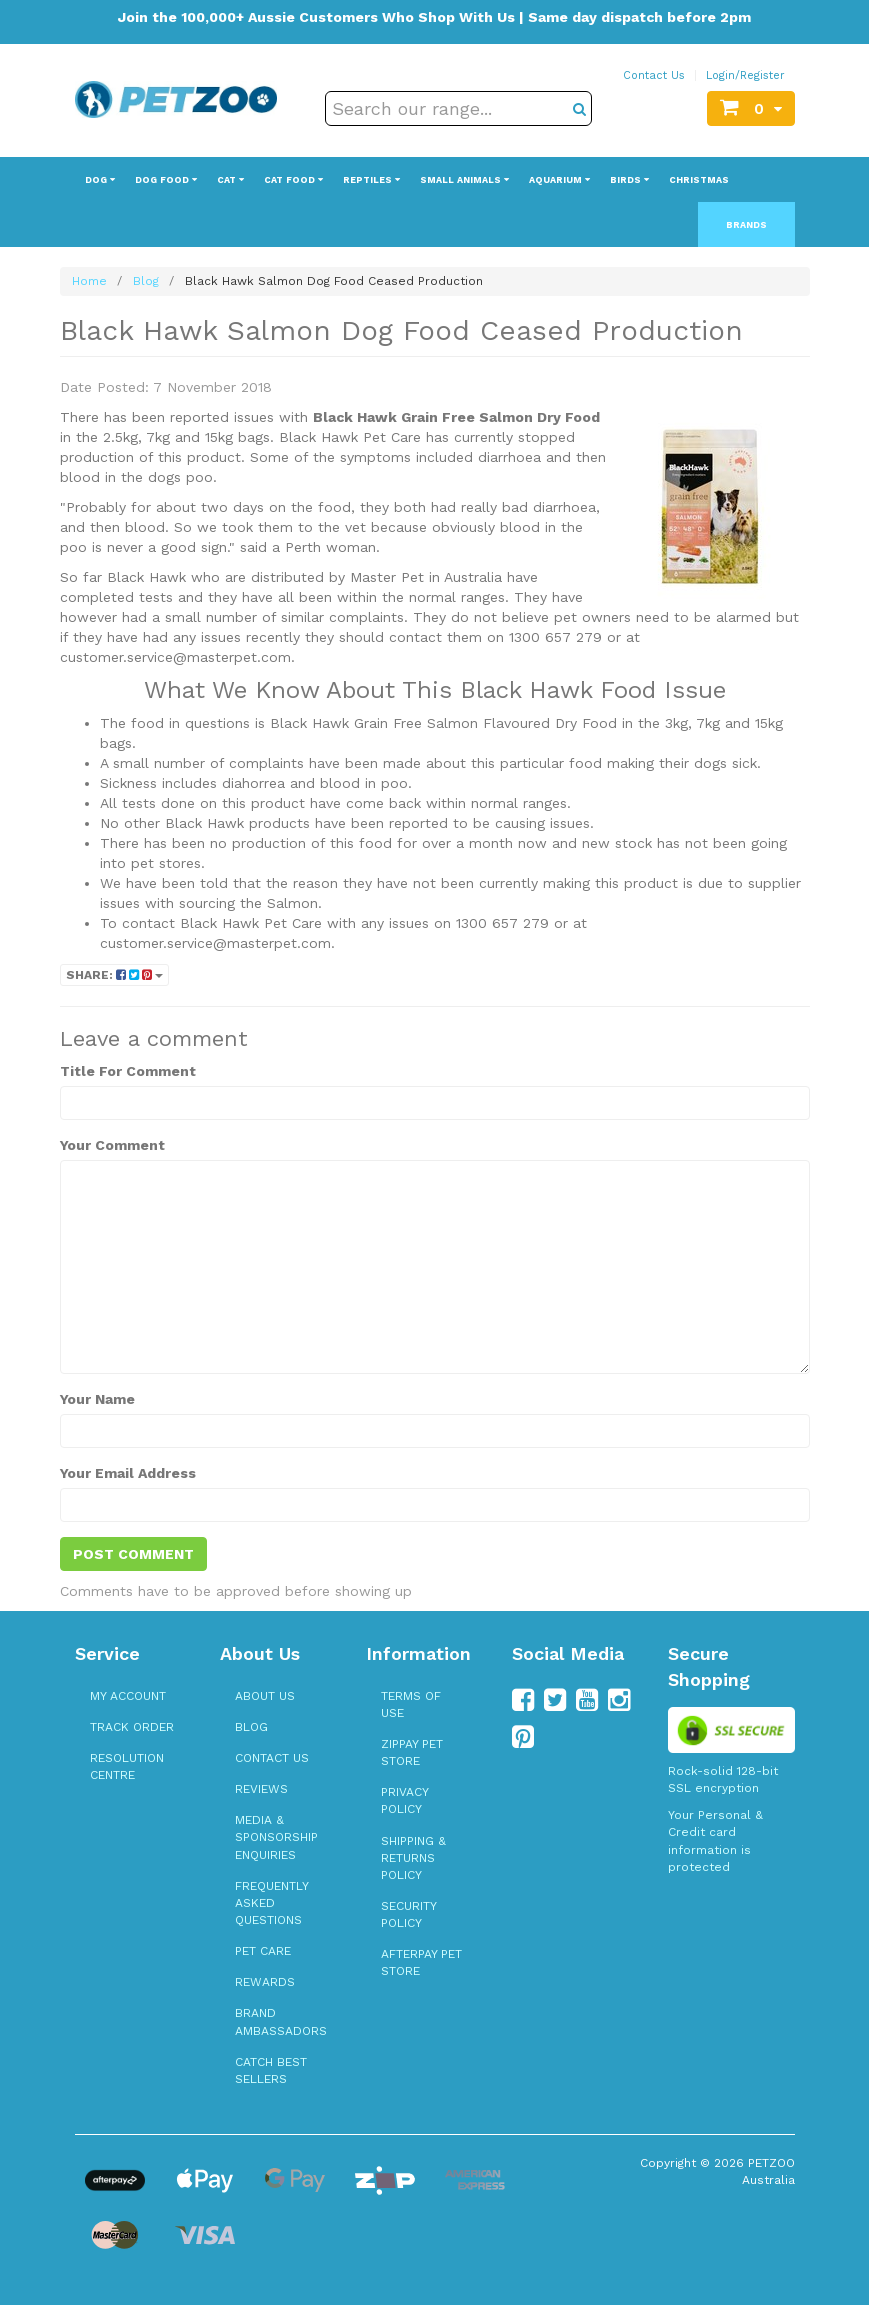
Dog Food (166, 180)
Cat (230, 180)
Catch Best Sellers (271, 2070)
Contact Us (654, 75)
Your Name (97, 1399)
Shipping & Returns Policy (413, 1858)
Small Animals (464, 180)
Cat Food (293, 180)
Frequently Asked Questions (271, 1903)
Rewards (265, 1982)
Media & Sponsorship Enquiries (276, 1837)
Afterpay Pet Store (421, 1962)
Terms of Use (411, 1704)
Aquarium (559, 180)
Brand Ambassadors (281, 2021)
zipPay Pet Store (412, 1752)
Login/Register (745, 75)
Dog (100, 180)
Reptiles (371, 180)
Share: (114, 975)
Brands (746, 225)
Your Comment (112, 1145)
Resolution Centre (127, 1766)
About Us (265, 1696)
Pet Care (263, 1951)
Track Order (132, 1727)
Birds (629, 180)
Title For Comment (128, 1071)
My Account (128, 1696)
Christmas (699, 180)
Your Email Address (128, 1473)
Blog (251, 1727)
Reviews (261, 1789)
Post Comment (133, 1554)
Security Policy (408, 1914)
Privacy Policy (404, 1800)
